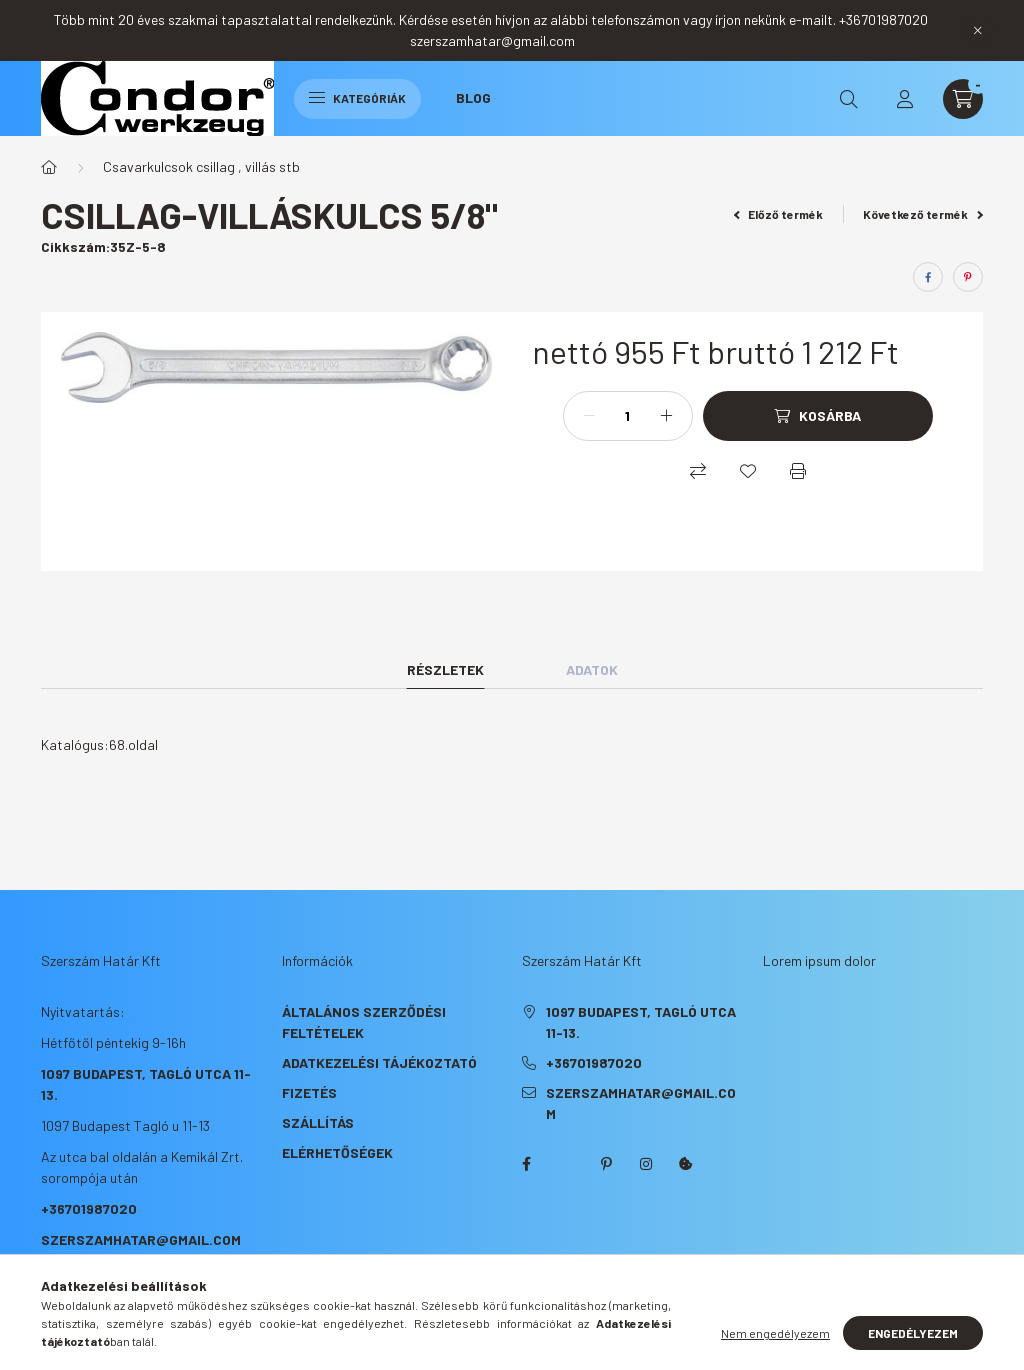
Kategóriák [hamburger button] (357, 98)
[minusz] (589, 416)
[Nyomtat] (798, 471)
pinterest (606, 1164)
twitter (566, 1164)
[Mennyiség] (628, 416)
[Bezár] (978, 30)
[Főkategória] (49, 167)
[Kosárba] (818, 416)
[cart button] (963, 99)
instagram (646, 1164)
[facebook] (928, 277)
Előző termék (779, 214)
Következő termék (923, 214)
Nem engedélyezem (775, 1333)
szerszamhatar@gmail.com (141, 1239)
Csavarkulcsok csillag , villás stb (201, 166)
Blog (473, 97)
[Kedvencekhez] (748, 471)
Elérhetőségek (337, 1152)
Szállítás (318, 1122)
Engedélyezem (913, 1333)
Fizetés (309, 1092)
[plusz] (667, 416)
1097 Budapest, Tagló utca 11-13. (641, 1022)
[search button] (849, 99)
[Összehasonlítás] (698, 471)
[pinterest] (968, 277)
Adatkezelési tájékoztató (379, 1062)
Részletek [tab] (445, 669)
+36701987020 (89, 1208)
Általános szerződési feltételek (364, 1022)
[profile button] (905, 99)
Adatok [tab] (592, 669)
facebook (526, 1164)
